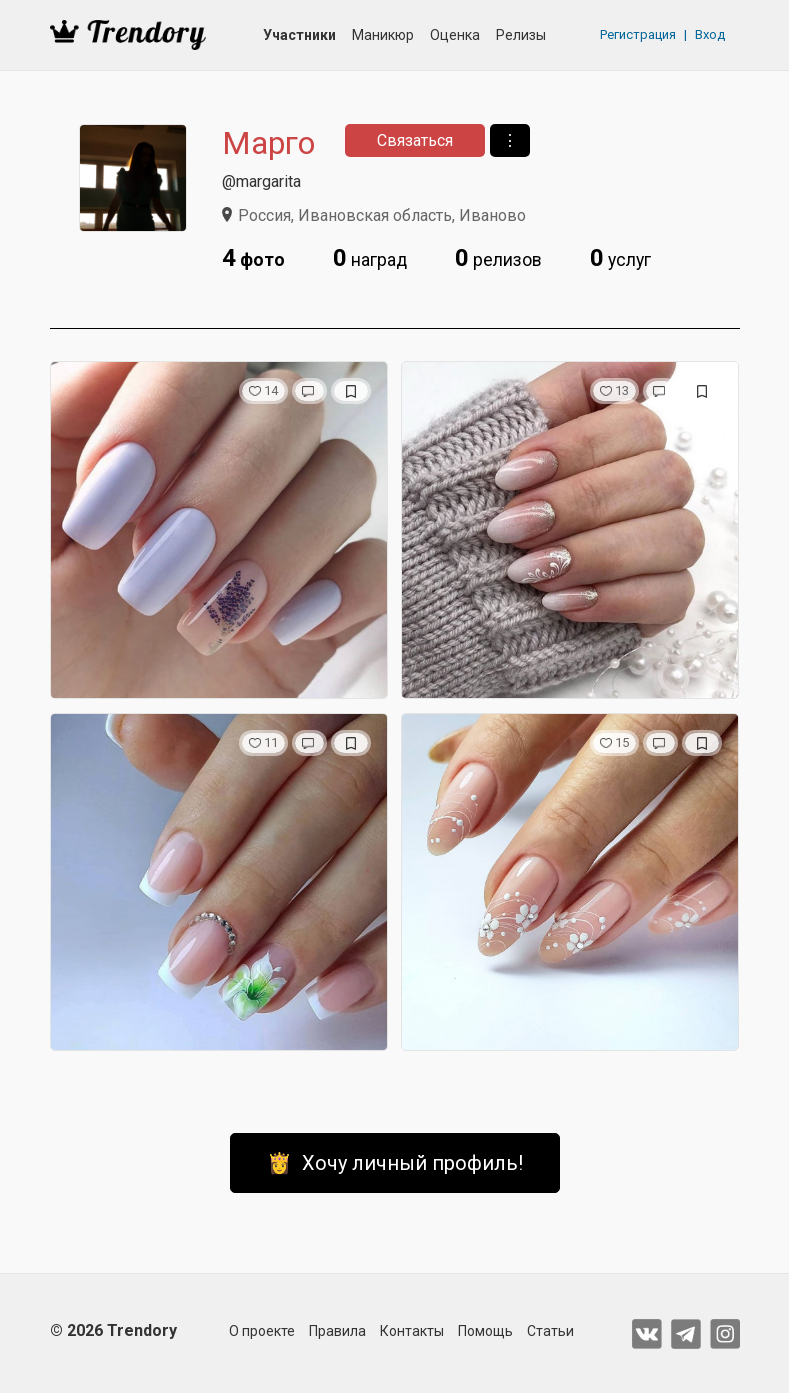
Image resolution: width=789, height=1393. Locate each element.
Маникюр (383, 35)
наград (370, 258)
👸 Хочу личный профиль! (395, 1163)
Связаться (415, 140)
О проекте (262, 1331)
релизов (498, 258)
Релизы (521, 35)
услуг (620, 258)
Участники (299, 35)
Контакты (412, 1331)
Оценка (455, 35)
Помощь (485, 1331)
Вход (710, 34)
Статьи (550, 1331)
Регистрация (638, 34)
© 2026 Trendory (113, 1330)
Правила (337, 1331)
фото (253, 258)
